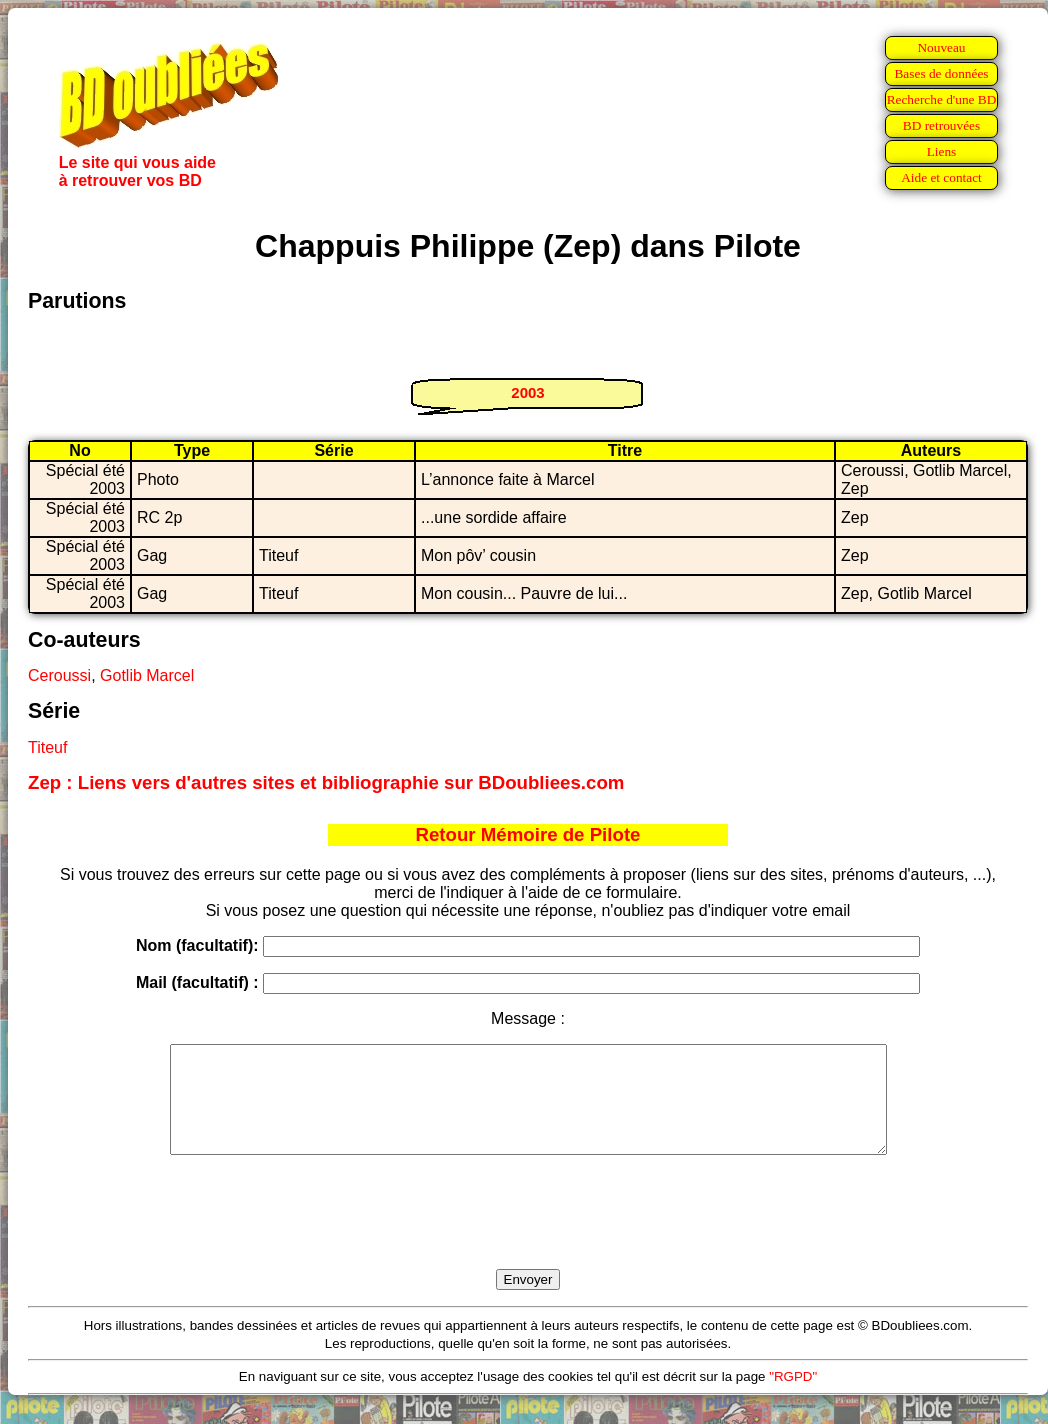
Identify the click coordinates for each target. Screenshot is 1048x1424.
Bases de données (941, 73)
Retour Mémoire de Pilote (528, 834)
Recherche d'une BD (942, 99)
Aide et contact (941, 177)
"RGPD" (793, 1397)
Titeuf (47, 747)
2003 (527, 392)
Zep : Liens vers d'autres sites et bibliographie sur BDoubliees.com (326, 782)
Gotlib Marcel (147, 675)
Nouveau (941, 47)
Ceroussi (59, 675)
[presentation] (528, 1235)
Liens (942, 151)
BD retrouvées (941, 125)
